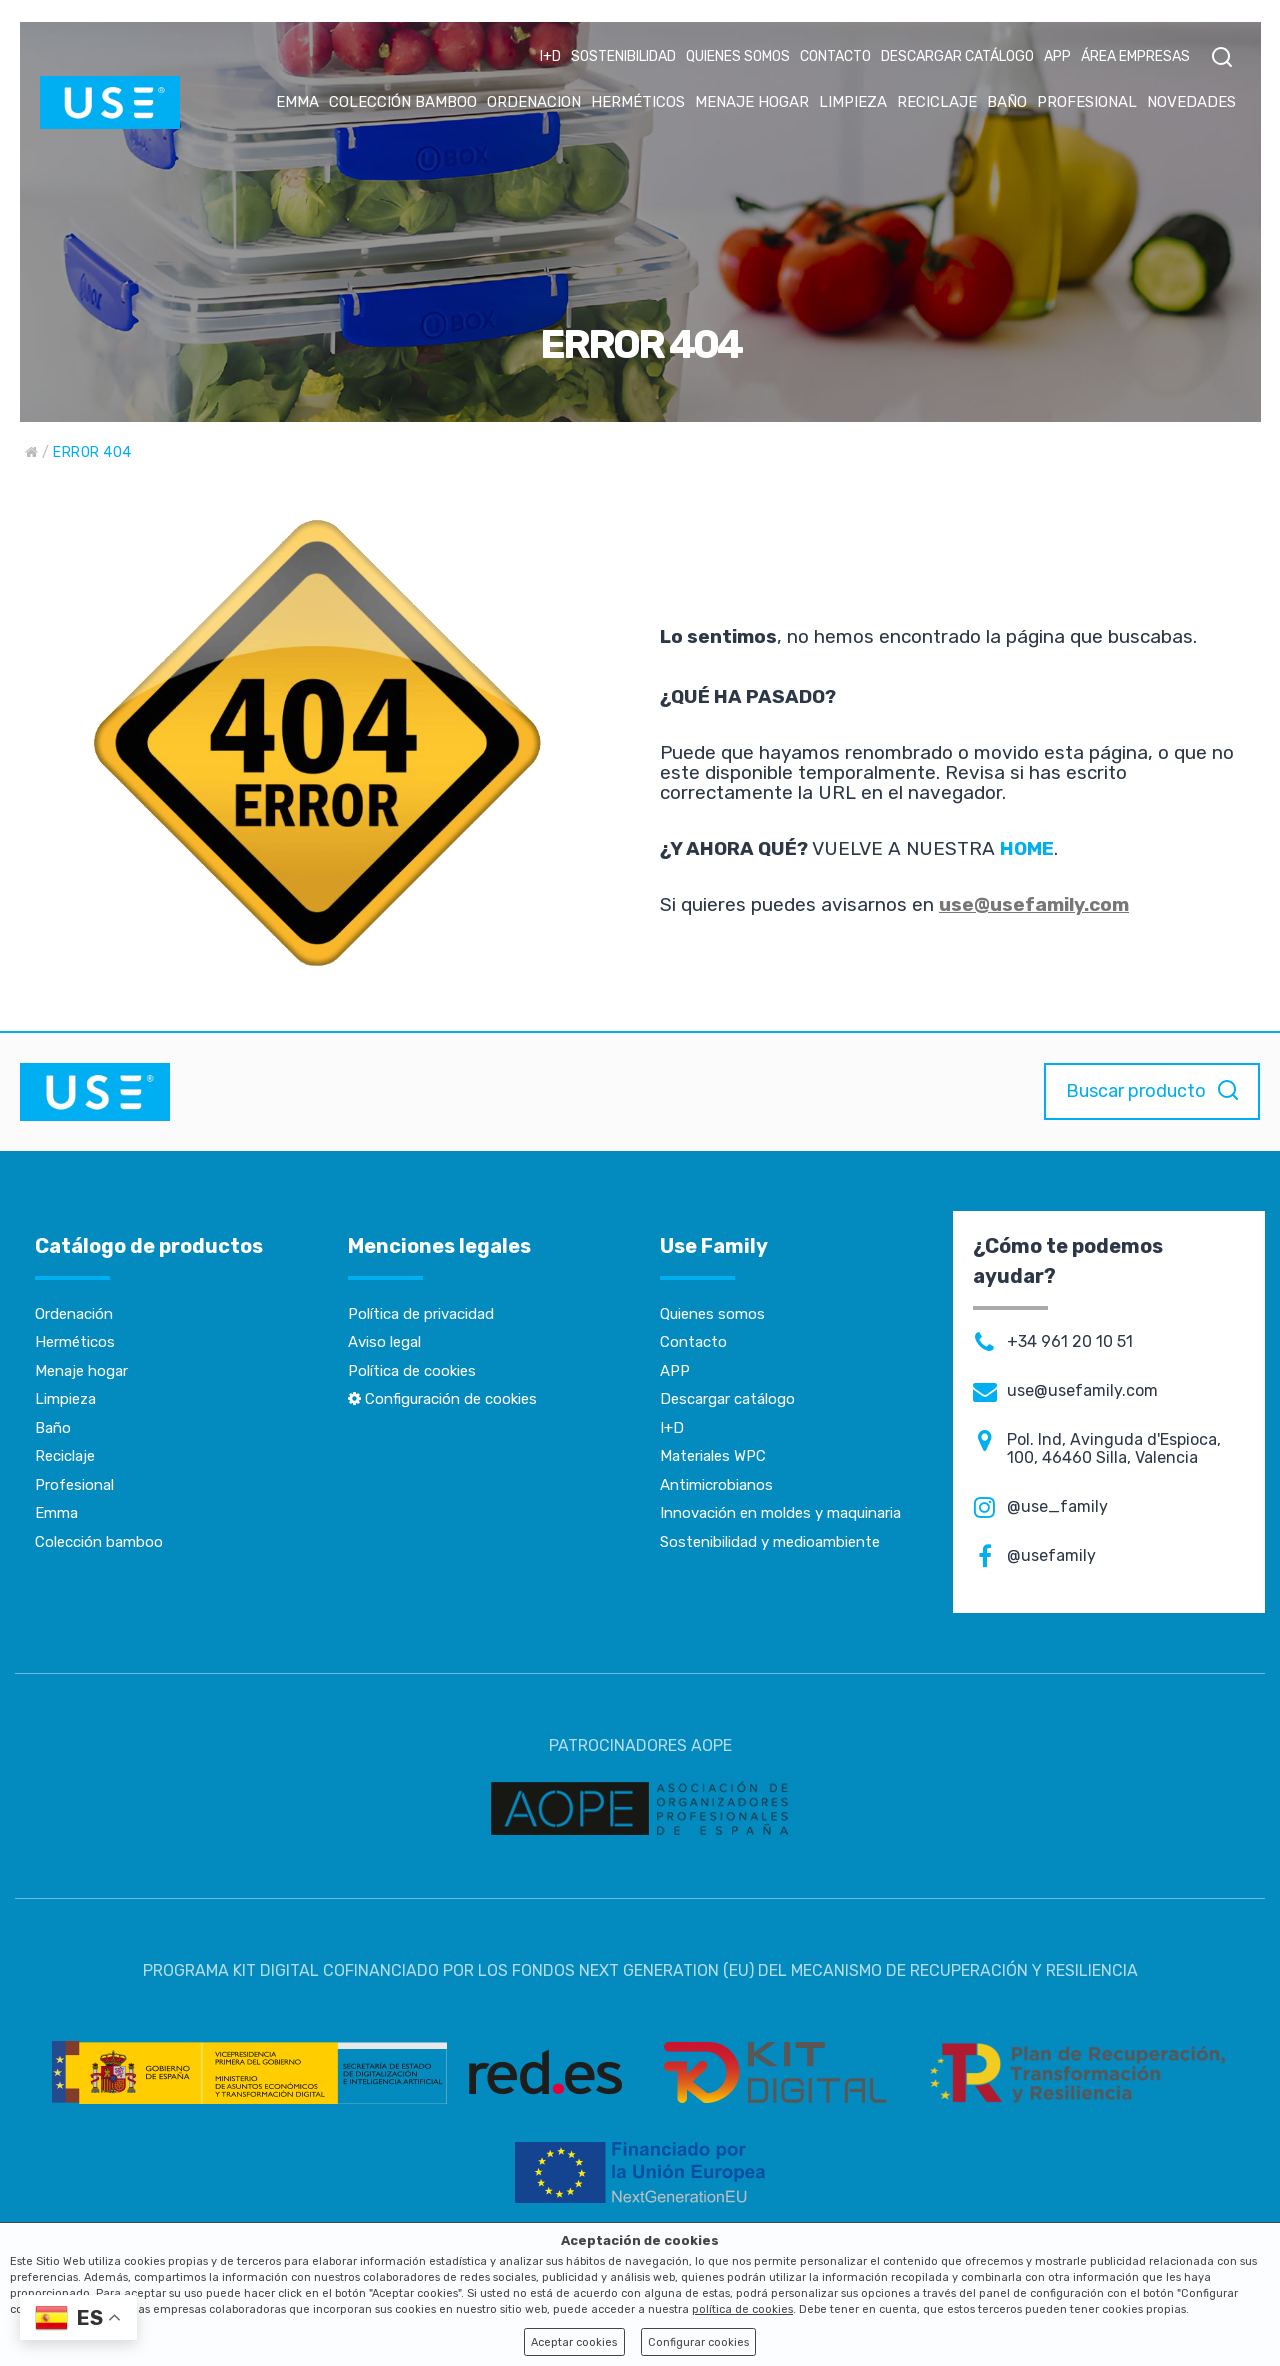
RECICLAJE (937, 102)
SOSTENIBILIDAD (623, 56)
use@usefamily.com (1034, 904)
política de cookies (742, 2309)
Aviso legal (384, 1342)
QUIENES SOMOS (738, 56)
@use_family (1057, 1507)
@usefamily (1051, 1556)
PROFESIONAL (1087, 102)
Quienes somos (712, 1314)
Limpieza (65, 1399)
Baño (53, 1428)
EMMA (297, 102)
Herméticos (75, 1342)
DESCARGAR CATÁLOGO (957, 56)
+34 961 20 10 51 (1070, 1342)
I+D (550, 56)
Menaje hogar (81, 1371)
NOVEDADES (1191, 102)
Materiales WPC (713, 1456)
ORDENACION (534, 102)
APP (1057, 56)
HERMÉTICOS (638, 102)
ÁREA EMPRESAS (1135, 56)
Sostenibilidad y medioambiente (770, 1542)
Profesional (74, 1485)
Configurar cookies (698, 2342)
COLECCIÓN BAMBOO (403, 102)
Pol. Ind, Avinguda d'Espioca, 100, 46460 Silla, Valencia (1114, 1449)
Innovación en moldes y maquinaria (780, 1513)
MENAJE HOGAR (752, 102)
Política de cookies (412, 1371)
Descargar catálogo (727, 1399)
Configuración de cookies (442, 1399)
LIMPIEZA (853, 102)
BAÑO (1007, 102)
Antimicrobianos (716, 1485)
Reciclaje (65, 1456)
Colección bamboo (99, 1542)
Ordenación (74, 1314)
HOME (1027, 848)
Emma (56, 1513)
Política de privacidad (421, 1314)
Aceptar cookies (574, 2342)
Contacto (693, 1342)
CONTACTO (835, 56)
